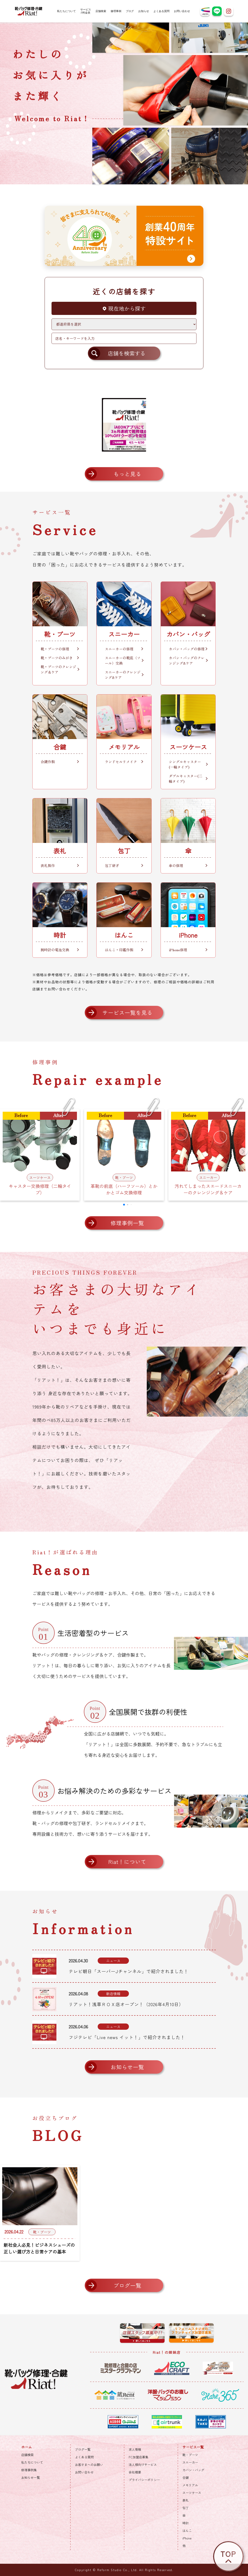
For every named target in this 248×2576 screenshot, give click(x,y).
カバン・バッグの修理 (187, 648)
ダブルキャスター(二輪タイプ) (185, 778)
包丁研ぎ (112, 865)
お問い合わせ (182, 11)
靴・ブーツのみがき (57, 657)
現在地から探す (124, 308)
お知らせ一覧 (30, 2477)
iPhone (187, 2538)
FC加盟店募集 (138, 2457)
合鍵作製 (48, 761)
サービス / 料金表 (85, 11)
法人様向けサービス (143, 2464)
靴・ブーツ (190, 2455)
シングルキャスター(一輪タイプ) (185, 764)
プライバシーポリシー (144, 2479)
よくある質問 (161, 11)
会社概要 (135, 2472)
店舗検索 (100, 11)
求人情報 (135, 2449)
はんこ (187, 2530)
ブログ (130, 11)
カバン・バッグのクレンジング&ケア (187, 660)
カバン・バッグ (193, 2470)
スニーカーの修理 (119, 648)
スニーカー (190, 2462)
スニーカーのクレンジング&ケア (123, 674)
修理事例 (116, 11)
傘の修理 (176, 865)
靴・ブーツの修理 (55, 648)
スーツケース (191, 2492)
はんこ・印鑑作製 (119, 949)
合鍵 (185, 2477)
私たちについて (66, 11)
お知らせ (143, 11)
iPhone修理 (178, 949)
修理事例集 (29, 2470)
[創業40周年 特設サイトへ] (124, 236)
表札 (185, 2500)
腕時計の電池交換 (55, 949)
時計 (185, 2523)
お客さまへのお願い (89, 2464)
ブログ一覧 (83, 2449)
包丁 (185, 2508)
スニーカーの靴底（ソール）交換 (123, 660)
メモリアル (190, 2485)
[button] (243, 1152)
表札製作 (48, 865)
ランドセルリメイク (121, 761)
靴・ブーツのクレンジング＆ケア (58, 669)
